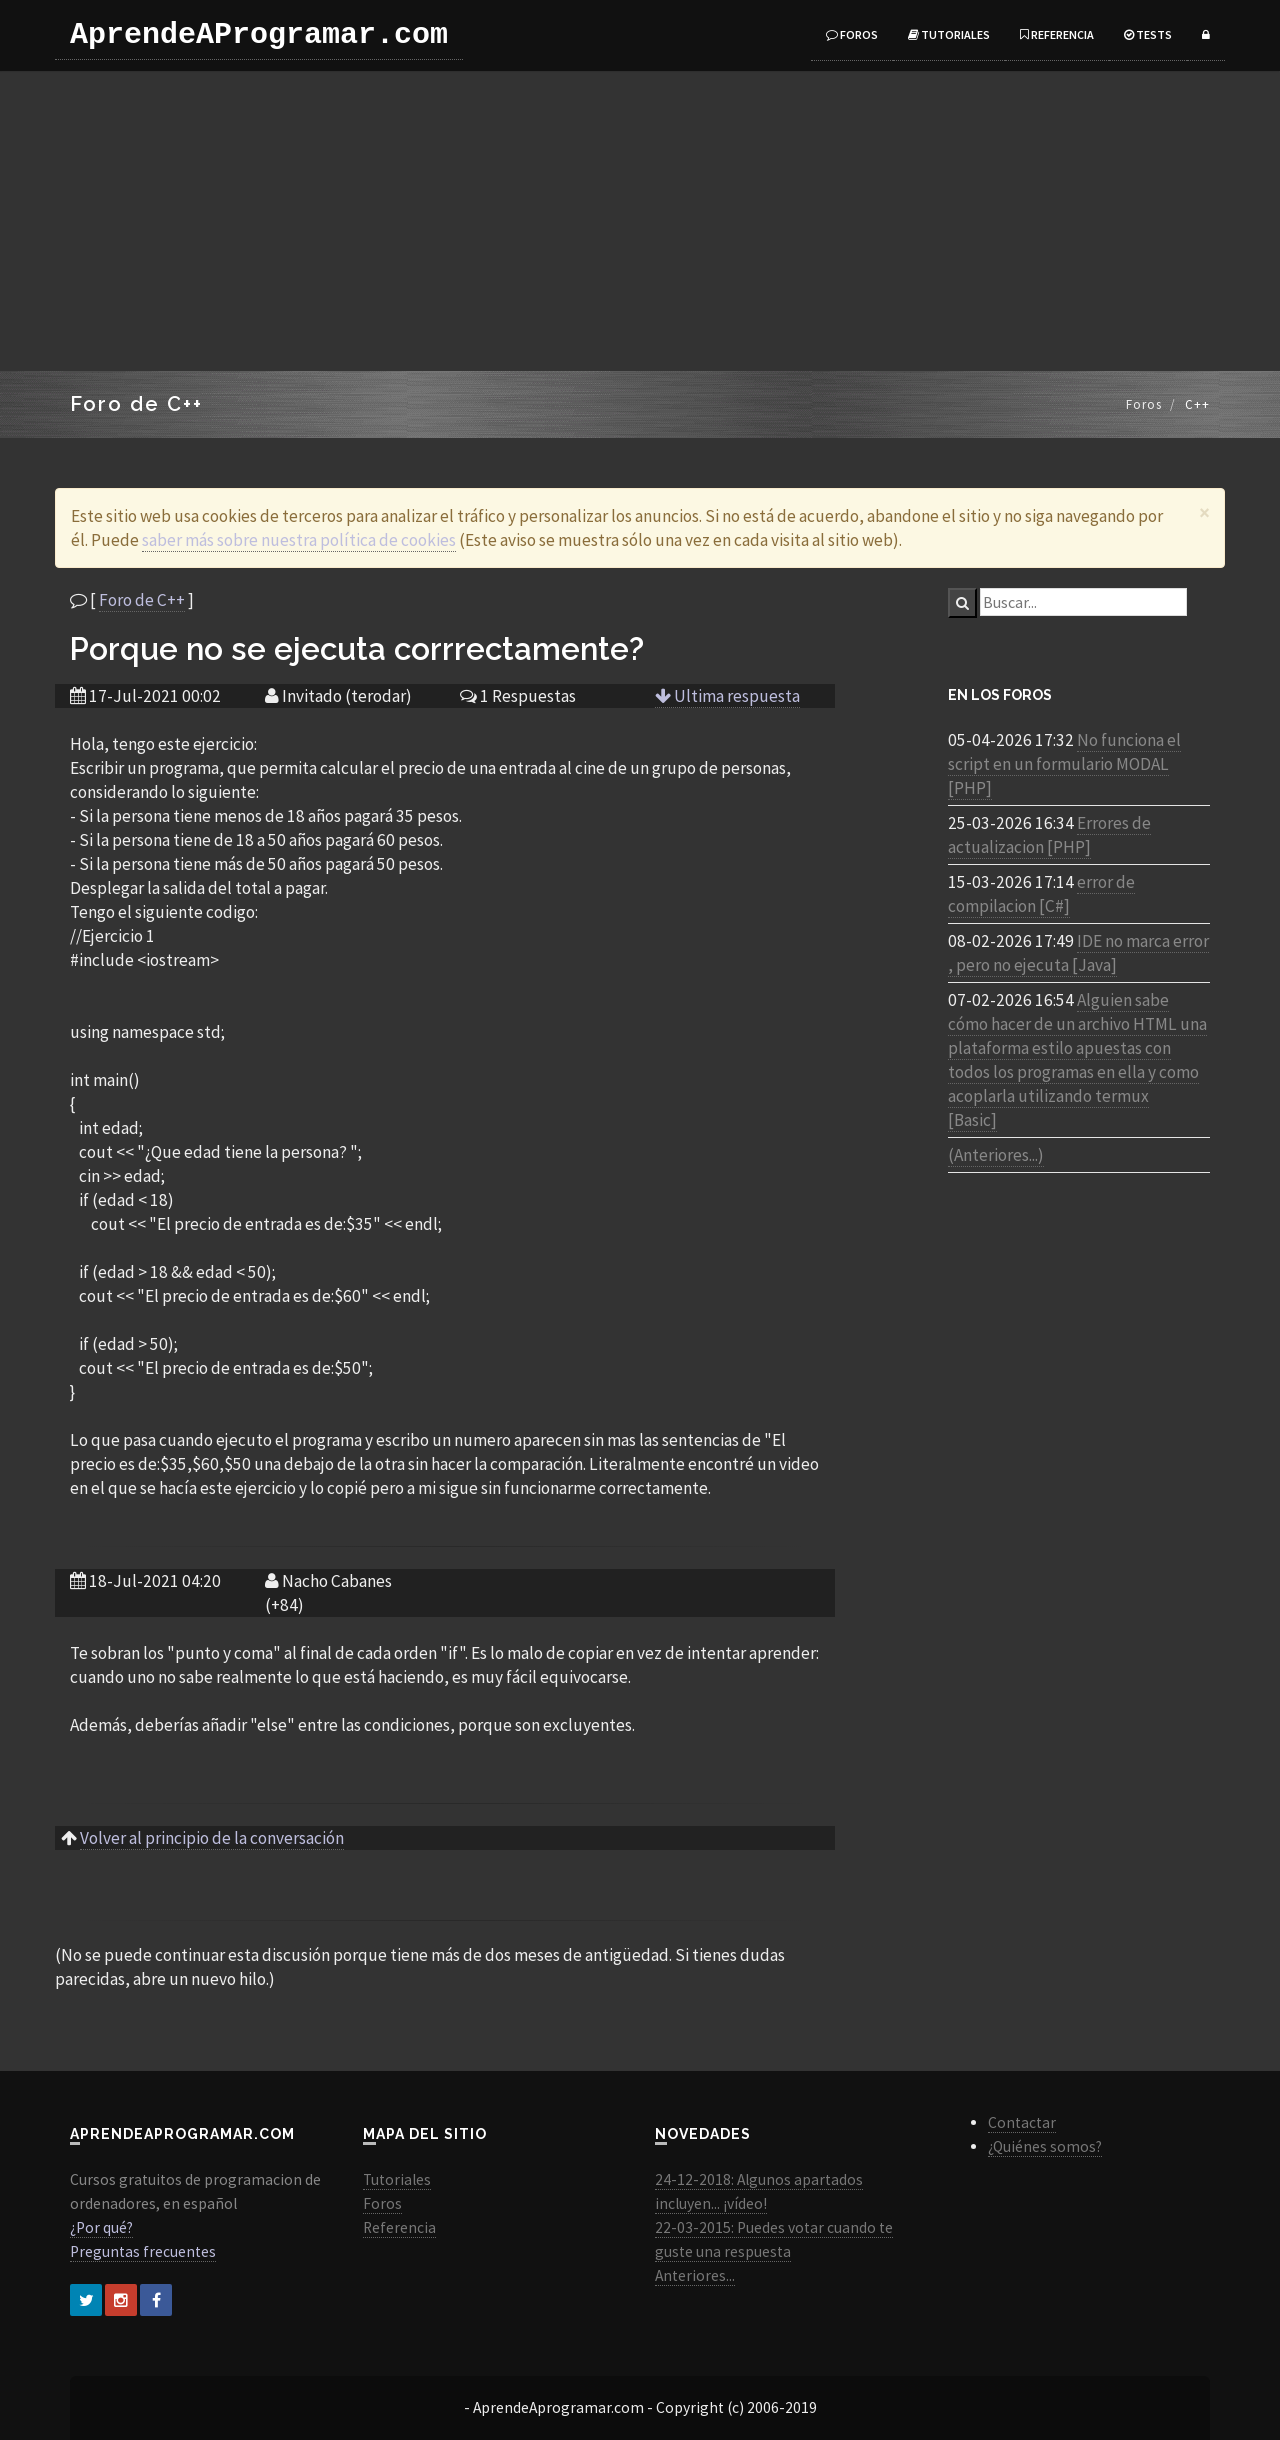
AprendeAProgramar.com (259, 35)
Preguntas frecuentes (143, 2251)
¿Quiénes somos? (1045, 2146)
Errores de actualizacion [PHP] (1049, 835)
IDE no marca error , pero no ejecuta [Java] (1078, 953)
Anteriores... (695, 2275)
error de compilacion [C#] (1041, 894)
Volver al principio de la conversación (212, 1838)
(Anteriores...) (996, 1155)
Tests (1148, 34)
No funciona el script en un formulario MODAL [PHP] (1064, 764)
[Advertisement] (640, 221)
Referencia (1057, 34)
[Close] (1204, 512)
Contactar (1022, 2122)
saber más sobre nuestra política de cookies (299, 540)
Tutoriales (949, 34)
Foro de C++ (142, 600)
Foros (852, 34)
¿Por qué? (101, 2227)
